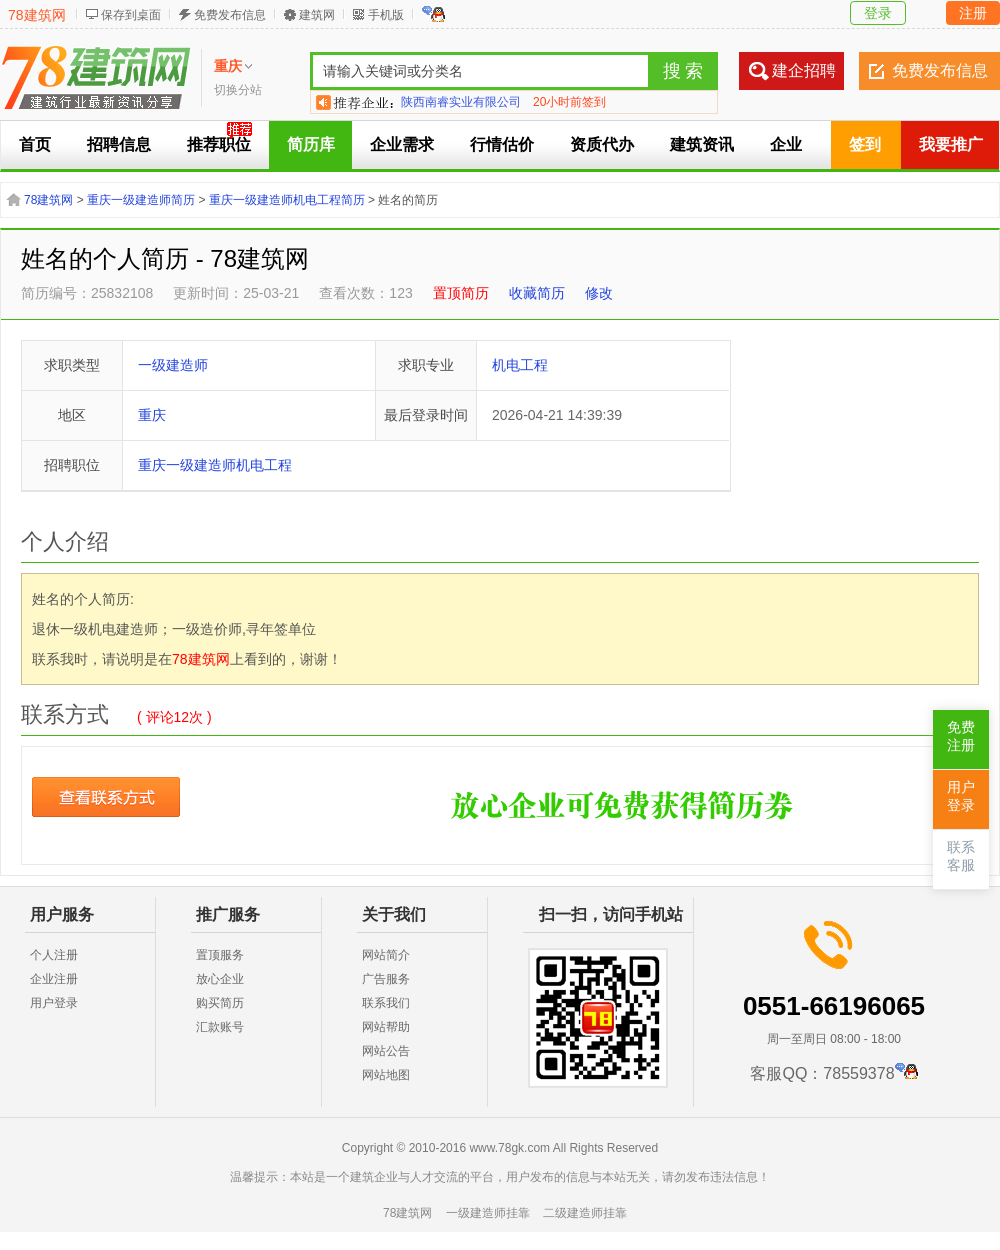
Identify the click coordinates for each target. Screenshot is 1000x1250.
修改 (599, 293)
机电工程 (520, 365)
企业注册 (54, 979)
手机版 (386, 15)
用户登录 (54, 1003)
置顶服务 (220, 955)
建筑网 (317, 15)
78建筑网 (37, 15)
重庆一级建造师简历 (141, 200)
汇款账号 (220, 1027)
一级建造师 (173, 365)
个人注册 (54, 955)
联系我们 (386, 1003)
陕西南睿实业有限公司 (461, 102)
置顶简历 (461, 293)
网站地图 (386, 1075)
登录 (878, 13)
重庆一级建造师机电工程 (215, 465)
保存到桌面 (131, 15)
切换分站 (238, 90)
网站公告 (386, 1051)
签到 (865, 144)
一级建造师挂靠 (488, 1213)
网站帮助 (386, 1027)
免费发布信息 (230, 15)
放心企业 (220, 979)
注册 (973, 13)
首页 (35, 144)
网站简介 (386, 955)
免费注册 (961, 736)
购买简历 (220, 1003)
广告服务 (386, 979)
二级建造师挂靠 (585, 1213)
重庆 (152, 415)
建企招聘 (804, 70)
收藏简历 (537, 293)
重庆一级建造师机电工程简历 (287, 200)
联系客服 (961, 856)
